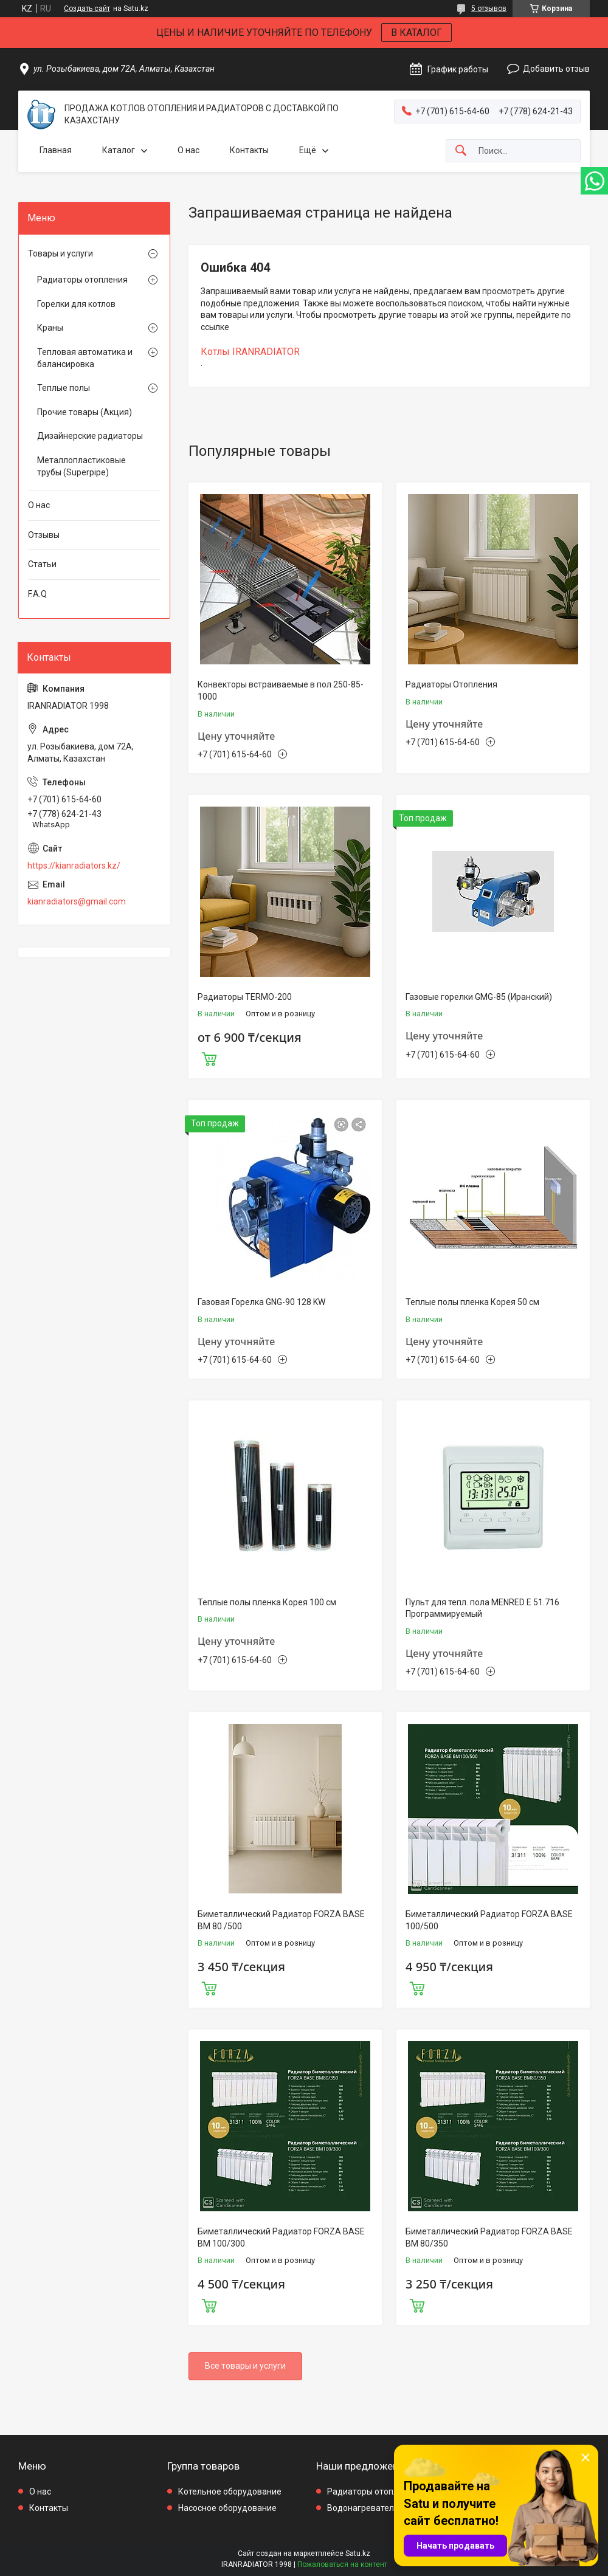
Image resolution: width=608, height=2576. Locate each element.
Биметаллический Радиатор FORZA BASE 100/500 (489, 1920)
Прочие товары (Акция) (84, 412)
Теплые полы (63, 388)
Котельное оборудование (230, 2491)
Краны (50, 327)
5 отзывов (488, 8)
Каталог (118, 150)
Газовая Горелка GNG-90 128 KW (261, 1302)
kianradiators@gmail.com (76, 901)
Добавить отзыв (556, 69)
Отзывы (44, 535)
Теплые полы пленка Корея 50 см (472, 1302)
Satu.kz (357, 2553)
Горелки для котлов (76, 304)
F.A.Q (37, 594)
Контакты (249, 150)
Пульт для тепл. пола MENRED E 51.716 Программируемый (482, 1608)
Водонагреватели (363, 2508)
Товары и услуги (60, 253)
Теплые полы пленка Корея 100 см (267, 1602)
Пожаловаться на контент (342, 2564)
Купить (209, 1057)
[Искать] (460, 151)
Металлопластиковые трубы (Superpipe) (81, 466)
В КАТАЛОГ (416, 32)
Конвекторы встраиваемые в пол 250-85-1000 (281, 690)
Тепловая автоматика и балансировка (85, 358)
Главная (56, 150)
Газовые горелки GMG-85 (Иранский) (479, 997)
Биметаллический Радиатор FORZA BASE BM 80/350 (489, 2237)
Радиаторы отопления (82, 279)
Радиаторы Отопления (451, 684)
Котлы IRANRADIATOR (250, 351)
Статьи (42, 564)
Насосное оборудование (227, 2508)
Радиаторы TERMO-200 (245, 997)
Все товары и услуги (245, 2366)
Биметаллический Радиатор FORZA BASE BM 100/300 (281, 2237)
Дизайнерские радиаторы (90, 436)
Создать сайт (87, 8)
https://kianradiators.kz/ (73, 865)
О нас (188, 150)
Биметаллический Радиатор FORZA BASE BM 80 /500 (281, 1920)
